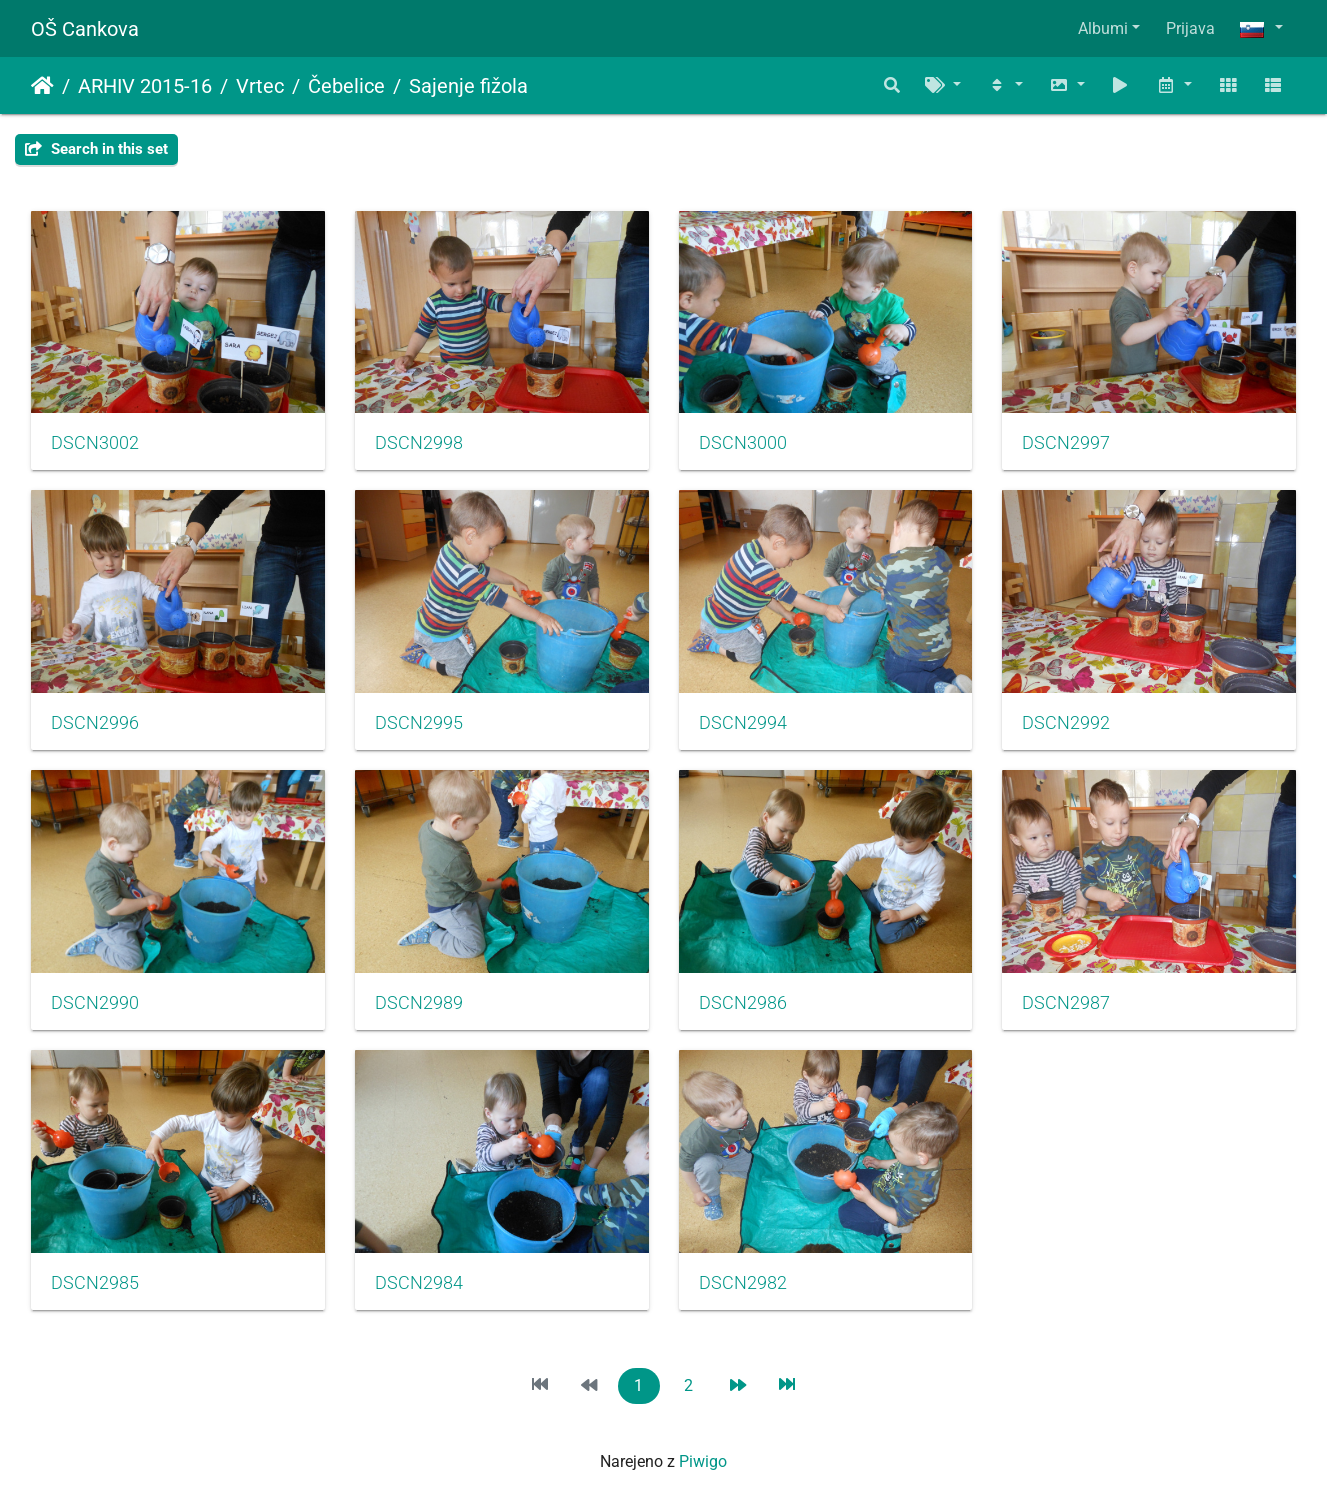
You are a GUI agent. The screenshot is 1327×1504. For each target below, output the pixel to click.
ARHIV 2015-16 (145, 86)
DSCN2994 (743, 723)
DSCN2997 (1066, 443)
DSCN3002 (95, 443)
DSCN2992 (1066, 723)
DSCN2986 (743, 1003)
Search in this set (96, 149)
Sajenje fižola (468, 86)
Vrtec (260, 86)
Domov (42, 86)
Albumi (1103, 28)
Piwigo (703, 1461)
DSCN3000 (743, 443)
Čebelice (346, 86)
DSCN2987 (1066, 1003)
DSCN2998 (419, 443)
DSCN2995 (419, 723)
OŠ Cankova (85, 29)
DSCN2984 (419, 1283)
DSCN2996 (95, 723)
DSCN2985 (95, 1283)
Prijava (1190, 28)
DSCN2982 (743, 1283)
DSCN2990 (95, 1003)
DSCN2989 (419, 1003)
